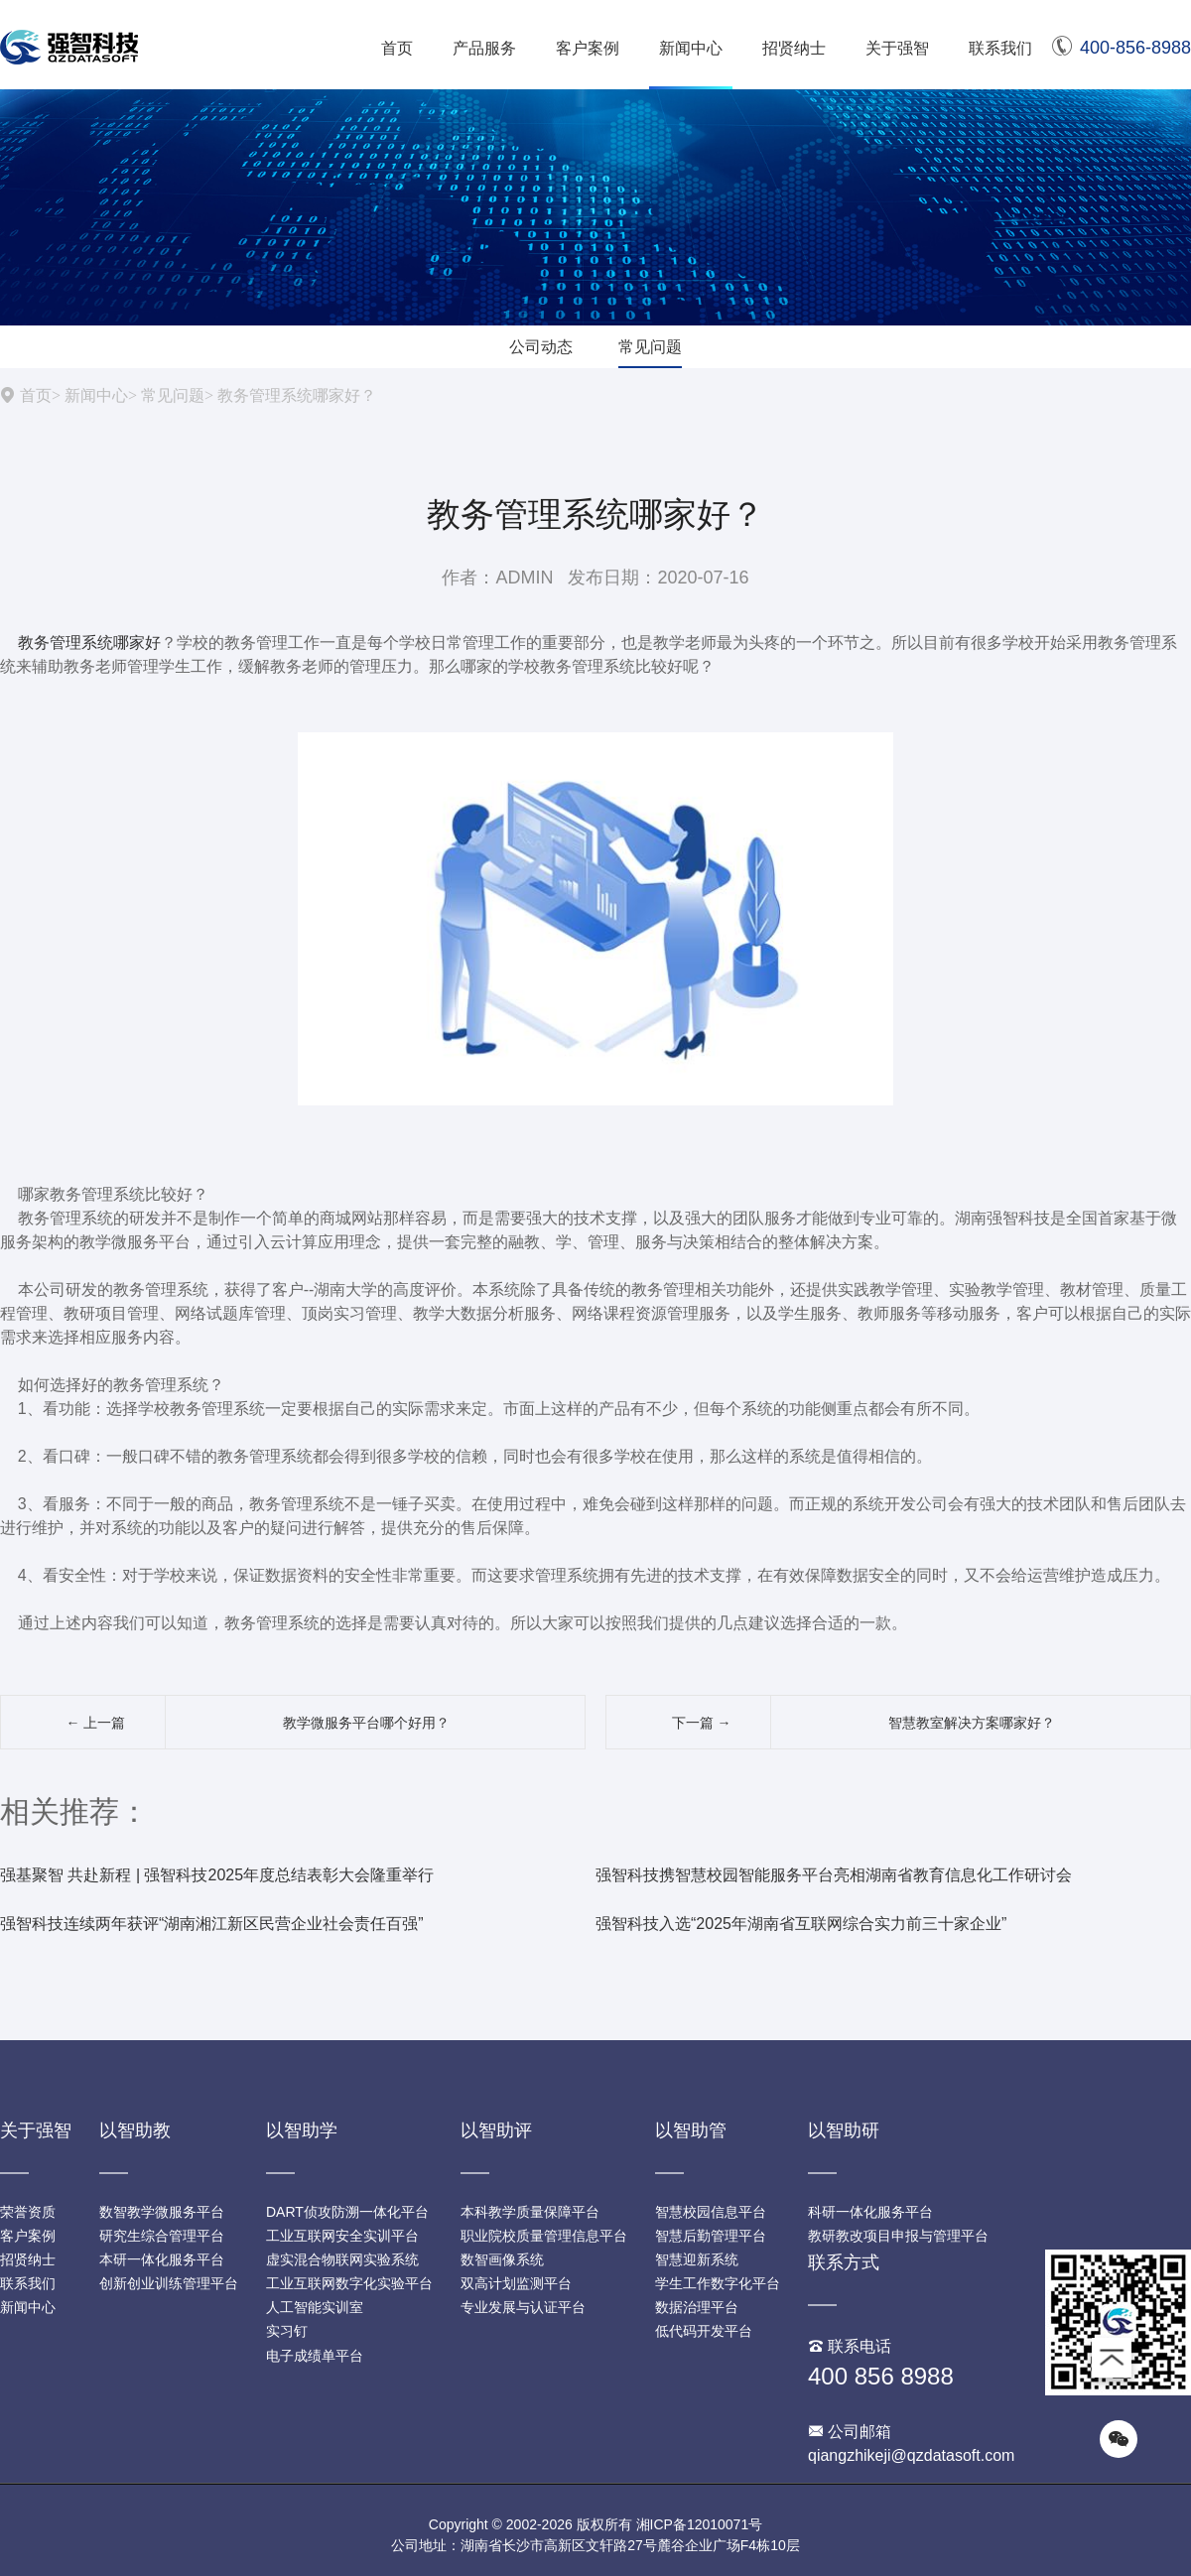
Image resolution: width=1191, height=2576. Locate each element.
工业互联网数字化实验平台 (349, 2283)
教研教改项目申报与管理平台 (898, 2236)
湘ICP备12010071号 (699, 2524)
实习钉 (287, 2331)
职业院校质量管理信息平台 (544, 2236)
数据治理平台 (696, 2307)
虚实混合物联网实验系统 (342, 2259)
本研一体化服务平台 (161, 2259)
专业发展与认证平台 (523, 2307)
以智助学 (301, 2130)
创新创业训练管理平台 (168, 2283)
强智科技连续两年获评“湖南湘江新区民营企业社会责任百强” (212, 1923)
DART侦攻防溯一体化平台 (347, 2212)
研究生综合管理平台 (161, 2236)
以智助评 (496, 2130)
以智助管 (691, 2130)
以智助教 (135, 2130)
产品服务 (484, 48)
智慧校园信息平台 (710, 2212)
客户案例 (587, 48)
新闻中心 (691, 48)
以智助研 (843, 2130)
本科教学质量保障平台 (530, 2212)
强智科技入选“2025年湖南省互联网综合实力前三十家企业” (801, 1923)
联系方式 (843, 2262)
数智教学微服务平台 (161, 2212)
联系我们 (1000, 48)
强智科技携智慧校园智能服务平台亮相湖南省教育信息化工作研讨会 (834, 1875)
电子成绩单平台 (314, 2356)
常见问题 (650, 346)
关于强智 (897, 48)
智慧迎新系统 (696, 2259)
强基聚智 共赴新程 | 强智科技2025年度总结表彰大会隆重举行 (217, 1875)
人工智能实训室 (314, 2307)
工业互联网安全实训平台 (342, 2236)
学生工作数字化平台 (717, 2283)
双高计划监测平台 (516, 2283)
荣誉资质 (28, 2212)
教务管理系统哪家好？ (296, 395)
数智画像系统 (502, 2259)
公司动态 (541, 346)
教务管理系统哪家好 (89, 642)
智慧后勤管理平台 (710, 2236)
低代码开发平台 (703, 2331)
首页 (397, 48)
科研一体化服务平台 (870, 2212)
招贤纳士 (794, 48)
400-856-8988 (1121, 48)
